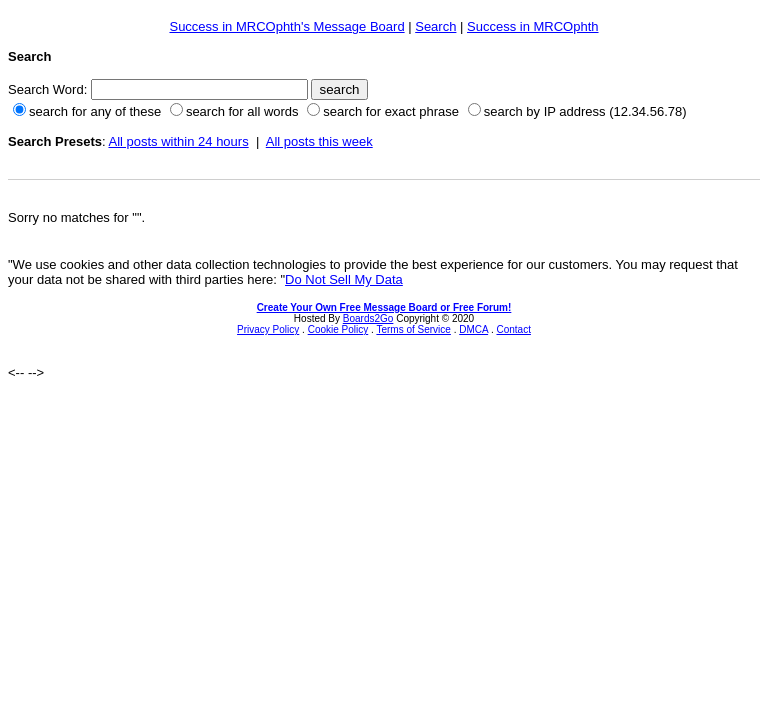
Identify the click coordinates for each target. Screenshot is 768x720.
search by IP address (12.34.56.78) (585, 111)
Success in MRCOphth (533, 26)
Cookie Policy (338, 329)
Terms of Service (413, 329)
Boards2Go (368, 318)
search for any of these (95, 111)
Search (435, 26)
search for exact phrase (391, 111)
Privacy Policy (268, 329)
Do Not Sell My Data (344, 279)
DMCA (473, 329)
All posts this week (319, 141)
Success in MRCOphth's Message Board (286, 26)
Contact (513, 329)
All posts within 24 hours (178, 141)
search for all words (242, 111)
